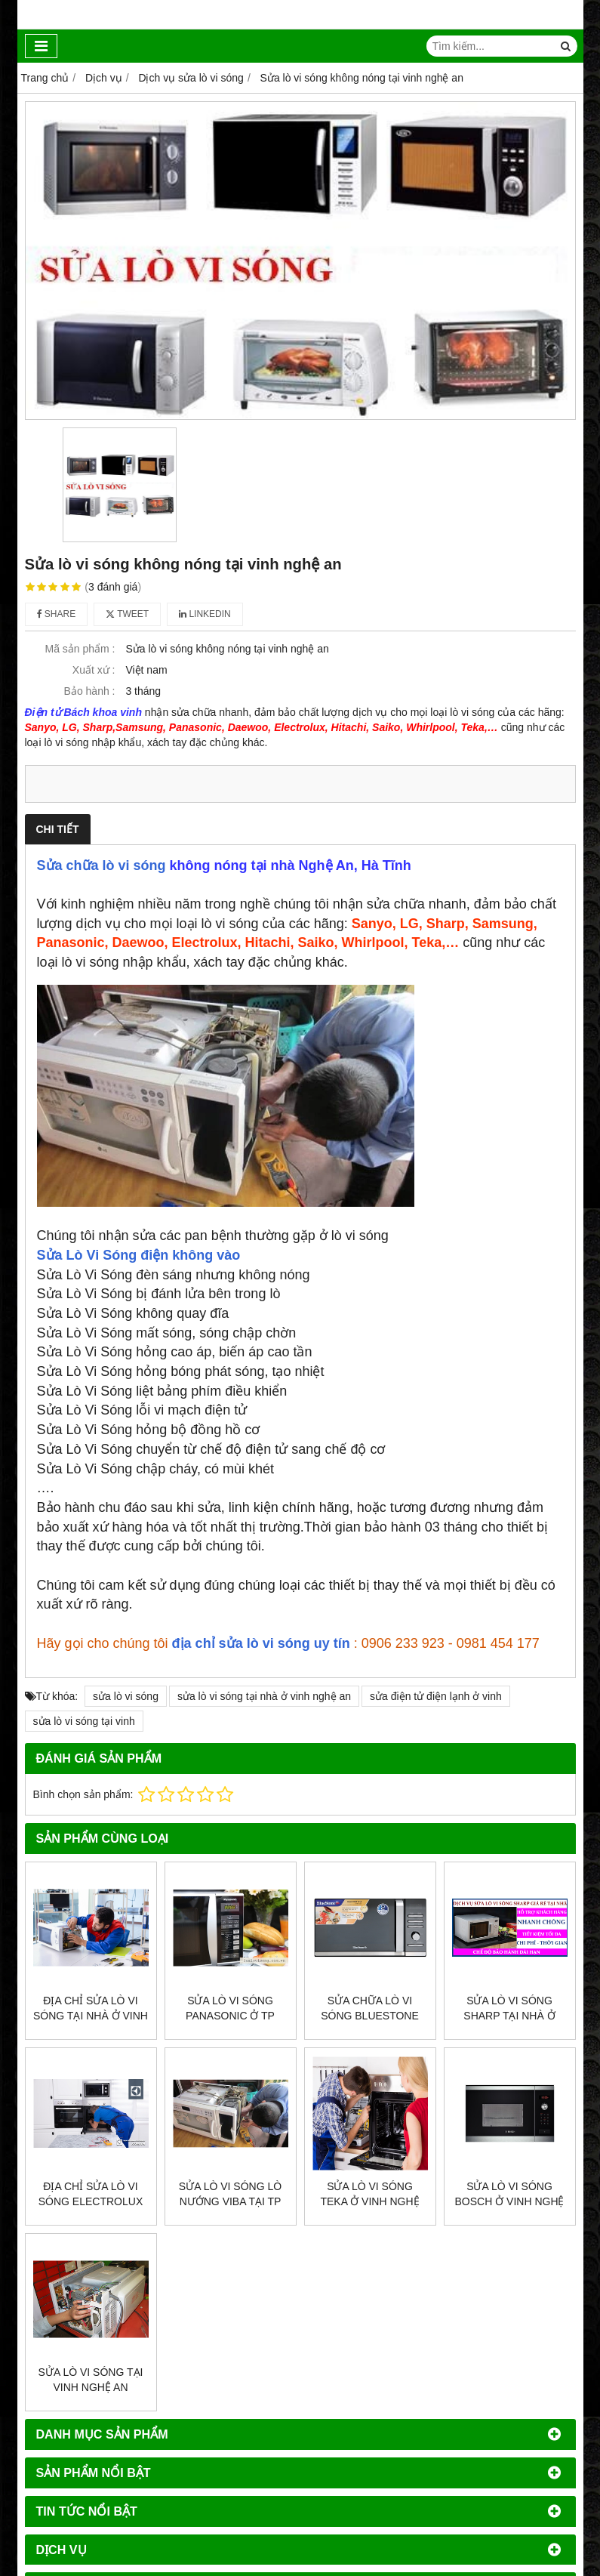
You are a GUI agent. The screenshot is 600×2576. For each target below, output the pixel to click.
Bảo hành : (89, 691)
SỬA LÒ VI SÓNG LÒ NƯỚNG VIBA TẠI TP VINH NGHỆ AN (230, 2201)
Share (56, 614)
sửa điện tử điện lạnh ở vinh (436, 1696)
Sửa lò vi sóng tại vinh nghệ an (90, 2379)
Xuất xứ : (93, 670)
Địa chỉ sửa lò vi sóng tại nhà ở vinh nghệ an (90, 2015)
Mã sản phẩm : (80, 649)
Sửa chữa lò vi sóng (101, 865)
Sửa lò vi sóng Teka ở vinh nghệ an (369, 2201)
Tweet (127, 614)
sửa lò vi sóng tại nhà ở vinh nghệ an (264, 1696)
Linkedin (205, 614)
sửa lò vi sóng (125, 1696)
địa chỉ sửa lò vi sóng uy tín (261, 1643)
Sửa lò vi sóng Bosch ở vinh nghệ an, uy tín (509, 2201)
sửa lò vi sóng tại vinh (84, 1721)
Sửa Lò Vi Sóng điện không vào (139, 1255)
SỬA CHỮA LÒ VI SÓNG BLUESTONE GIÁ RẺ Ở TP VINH (370, 2015)
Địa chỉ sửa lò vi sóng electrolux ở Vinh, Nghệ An (90, 2201)
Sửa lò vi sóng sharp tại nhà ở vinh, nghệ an (509, 2015)
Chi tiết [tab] (57, 829)
